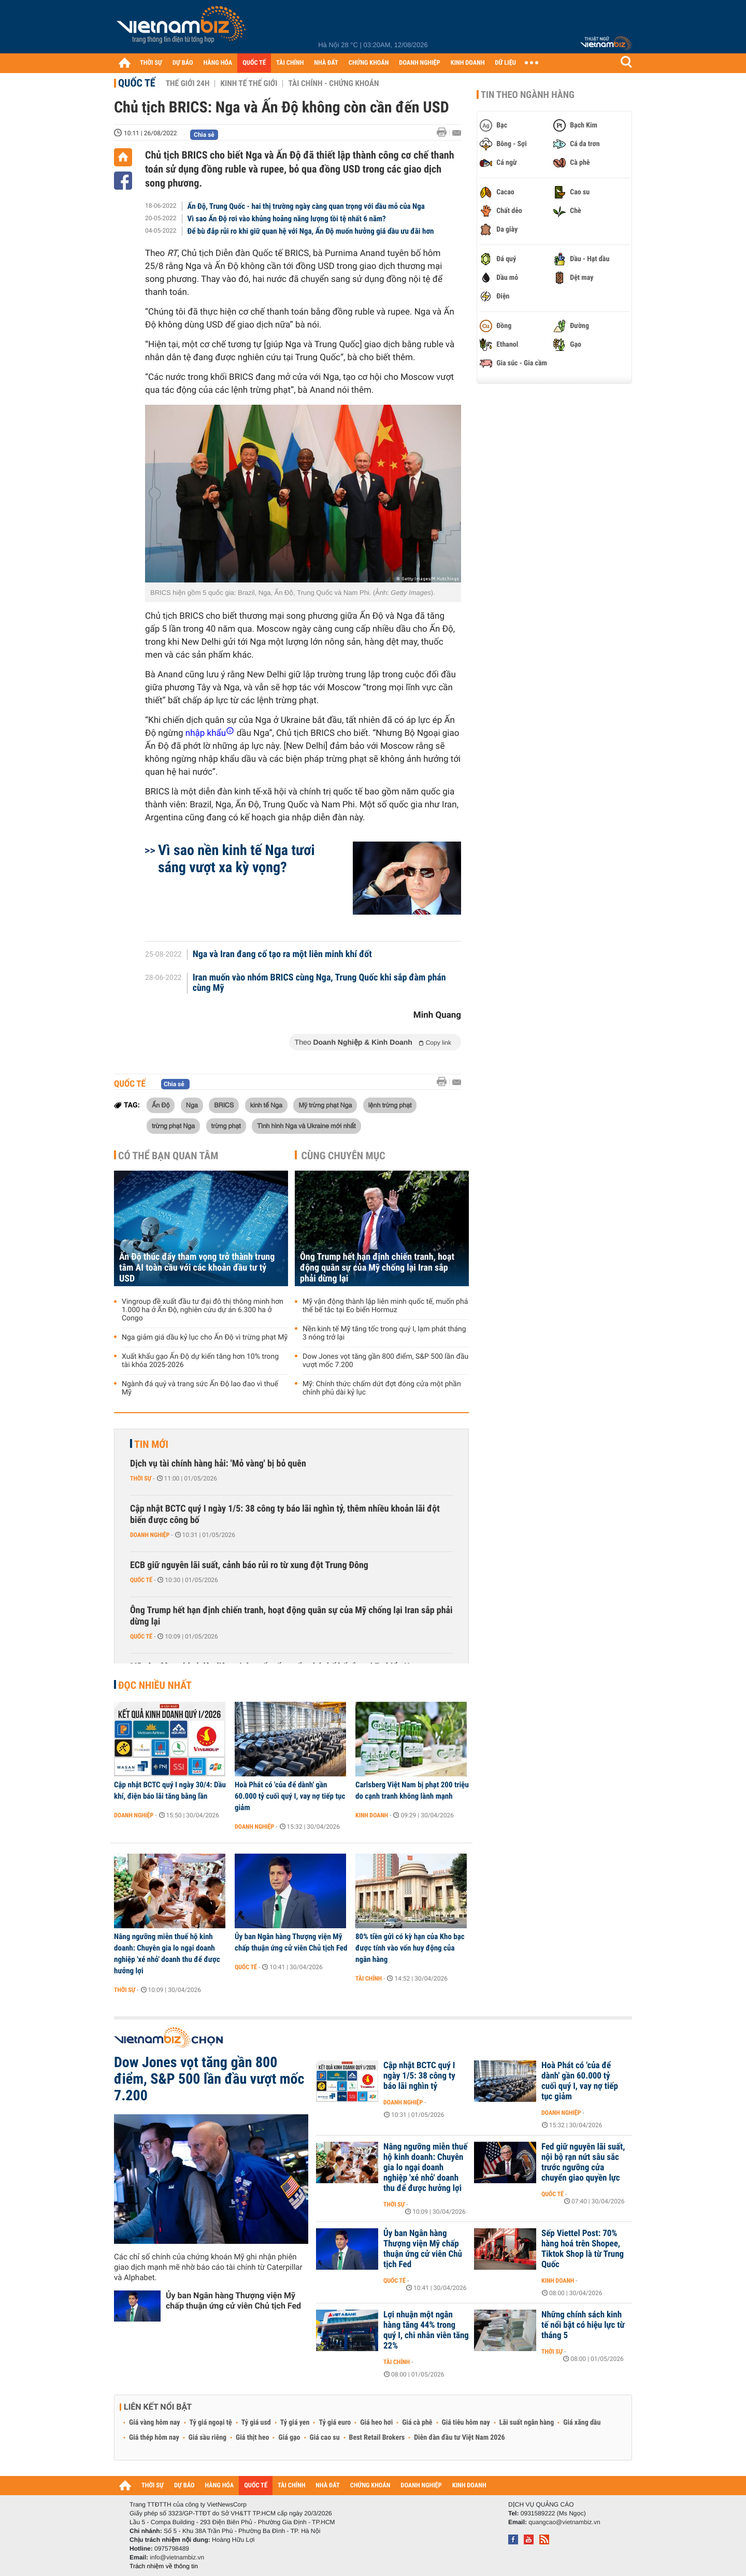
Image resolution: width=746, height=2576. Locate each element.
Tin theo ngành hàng (528, 95)
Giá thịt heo (252, 2437)
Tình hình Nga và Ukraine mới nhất (306, 1125)
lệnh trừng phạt (390, 1104)
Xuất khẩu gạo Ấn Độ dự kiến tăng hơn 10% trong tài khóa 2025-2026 (200, 1361)
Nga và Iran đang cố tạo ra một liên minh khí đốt (282, 954)
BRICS (224, 1104)
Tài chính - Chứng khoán (333, 83)
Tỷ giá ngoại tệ (211, 2422)
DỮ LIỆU (505, 63)
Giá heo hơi (376, 2422)
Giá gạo (289, 2437)
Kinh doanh (371, 1815)
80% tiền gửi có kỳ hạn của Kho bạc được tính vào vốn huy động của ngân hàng (410, 1948)
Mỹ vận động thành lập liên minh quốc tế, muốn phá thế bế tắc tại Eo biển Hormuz (385, 1306)
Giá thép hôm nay (154, 2437)
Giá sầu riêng (207, 2437)
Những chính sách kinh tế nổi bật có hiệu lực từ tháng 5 (583, 2325)
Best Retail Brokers (377, 2437)
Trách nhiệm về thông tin (164, 2566)
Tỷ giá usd (256, 2422)
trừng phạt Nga (173, 1125)
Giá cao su (325, 2437)
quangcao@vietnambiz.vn (564, 2522)
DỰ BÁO (183, 63)
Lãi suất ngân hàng (526, 2422)
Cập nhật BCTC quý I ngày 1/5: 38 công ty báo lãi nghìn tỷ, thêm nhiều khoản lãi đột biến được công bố (285, 1514)
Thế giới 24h (188, 83)
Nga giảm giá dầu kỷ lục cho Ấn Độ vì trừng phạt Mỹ (205, 1337)
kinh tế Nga (266, 1104)
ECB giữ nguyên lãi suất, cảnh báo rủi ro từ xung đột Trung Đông (249, 1565)
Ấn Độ (160, 1104)
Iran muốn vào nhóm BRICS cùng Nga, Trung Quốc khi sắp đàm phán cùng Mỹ (319, 983)
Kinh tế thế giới (248, 83)
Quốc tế (136, 83)
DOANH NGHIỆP (419, 63)
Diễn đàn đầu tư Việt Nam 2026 (459, 2437)
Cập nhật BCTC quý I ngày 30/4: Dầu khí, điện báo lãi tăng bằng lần (170, 1790)
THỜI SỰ (151, 63)
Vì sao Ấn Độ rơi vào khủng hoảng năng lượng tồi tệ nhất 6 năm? (287, 218)
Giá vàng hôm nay (154, 2422)
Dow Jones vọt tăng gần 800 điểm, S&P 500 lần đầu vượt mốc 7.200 (385, 1361)
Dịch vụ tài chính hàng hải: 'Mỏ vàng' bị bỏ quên (218, 1463)
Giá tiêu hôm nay (466, 2422)
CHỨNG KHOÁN (369, 63)
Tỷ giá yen (295, 2422)
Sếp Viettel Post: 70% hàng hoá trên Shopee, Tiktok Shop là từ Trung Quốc (582, 2249)
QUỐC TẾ (254, 63)
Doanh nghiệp (149, 1535)
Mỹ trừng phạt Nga (325, 1104)
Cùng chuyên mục (343, 1155)
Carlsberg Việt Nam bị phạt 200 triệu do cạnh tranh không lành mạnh (412, 1790)
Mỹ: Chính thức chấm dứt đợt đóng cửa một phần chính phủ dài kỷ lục (382, 1388)
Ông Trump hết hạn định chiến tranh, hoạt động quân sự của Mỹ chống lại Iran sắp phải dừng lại (377, 1267)
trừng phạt (226, 1125)
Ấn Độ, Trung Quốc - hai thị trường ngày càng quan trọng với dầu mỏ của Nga (306, 206)
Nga (192, 1104)
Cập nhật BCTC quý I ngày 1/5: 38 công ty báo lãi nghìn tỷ (419, 2075)
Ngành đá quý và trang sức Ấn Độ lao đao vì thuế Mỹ (200, 1388)
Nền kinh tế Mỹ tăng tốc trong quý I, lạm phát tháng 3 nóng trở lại (384, 1333)
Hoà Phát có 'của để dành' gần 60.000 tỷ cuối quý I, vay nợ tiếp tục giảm (290, 1796)
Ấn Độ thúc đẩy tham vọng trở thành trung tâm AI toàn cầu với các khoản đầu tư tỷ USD (197, 1267)
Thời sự (140, 1478)
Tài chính (368, 1978)
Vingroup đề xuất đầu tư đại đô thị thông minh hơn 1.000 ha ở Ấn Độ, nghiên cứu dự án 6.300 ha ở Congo (202, 1310)
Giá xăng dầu (581, 2422)
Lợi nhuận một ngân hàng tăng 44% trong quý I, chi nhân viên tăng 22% (426, 2330)
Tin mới (151, 1444)
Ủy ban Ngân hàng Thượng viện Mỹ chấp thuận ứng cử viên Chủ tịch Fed (291, 1942)
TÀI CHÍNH (290, 63)
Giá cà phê (417, 2422)
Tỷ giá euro (335, 2422)
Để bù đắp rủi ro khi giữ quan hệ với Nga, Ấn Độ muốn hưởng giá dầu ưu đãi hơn (311, 231)
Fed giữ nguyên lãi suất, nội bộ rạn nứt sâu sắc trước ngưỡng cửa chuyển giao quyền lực (583, 2162)
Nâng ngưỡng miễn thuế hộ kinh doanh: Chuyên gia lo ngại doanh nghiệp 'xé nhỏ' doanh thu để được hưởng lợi (167, 1953)
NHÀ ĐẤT (326, 63)
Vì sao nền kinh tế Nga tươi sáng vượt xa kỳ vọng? (236, 859)
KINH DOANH (468, 63)
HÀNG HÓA (218, 63)
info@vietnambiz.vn (177, 2557)
